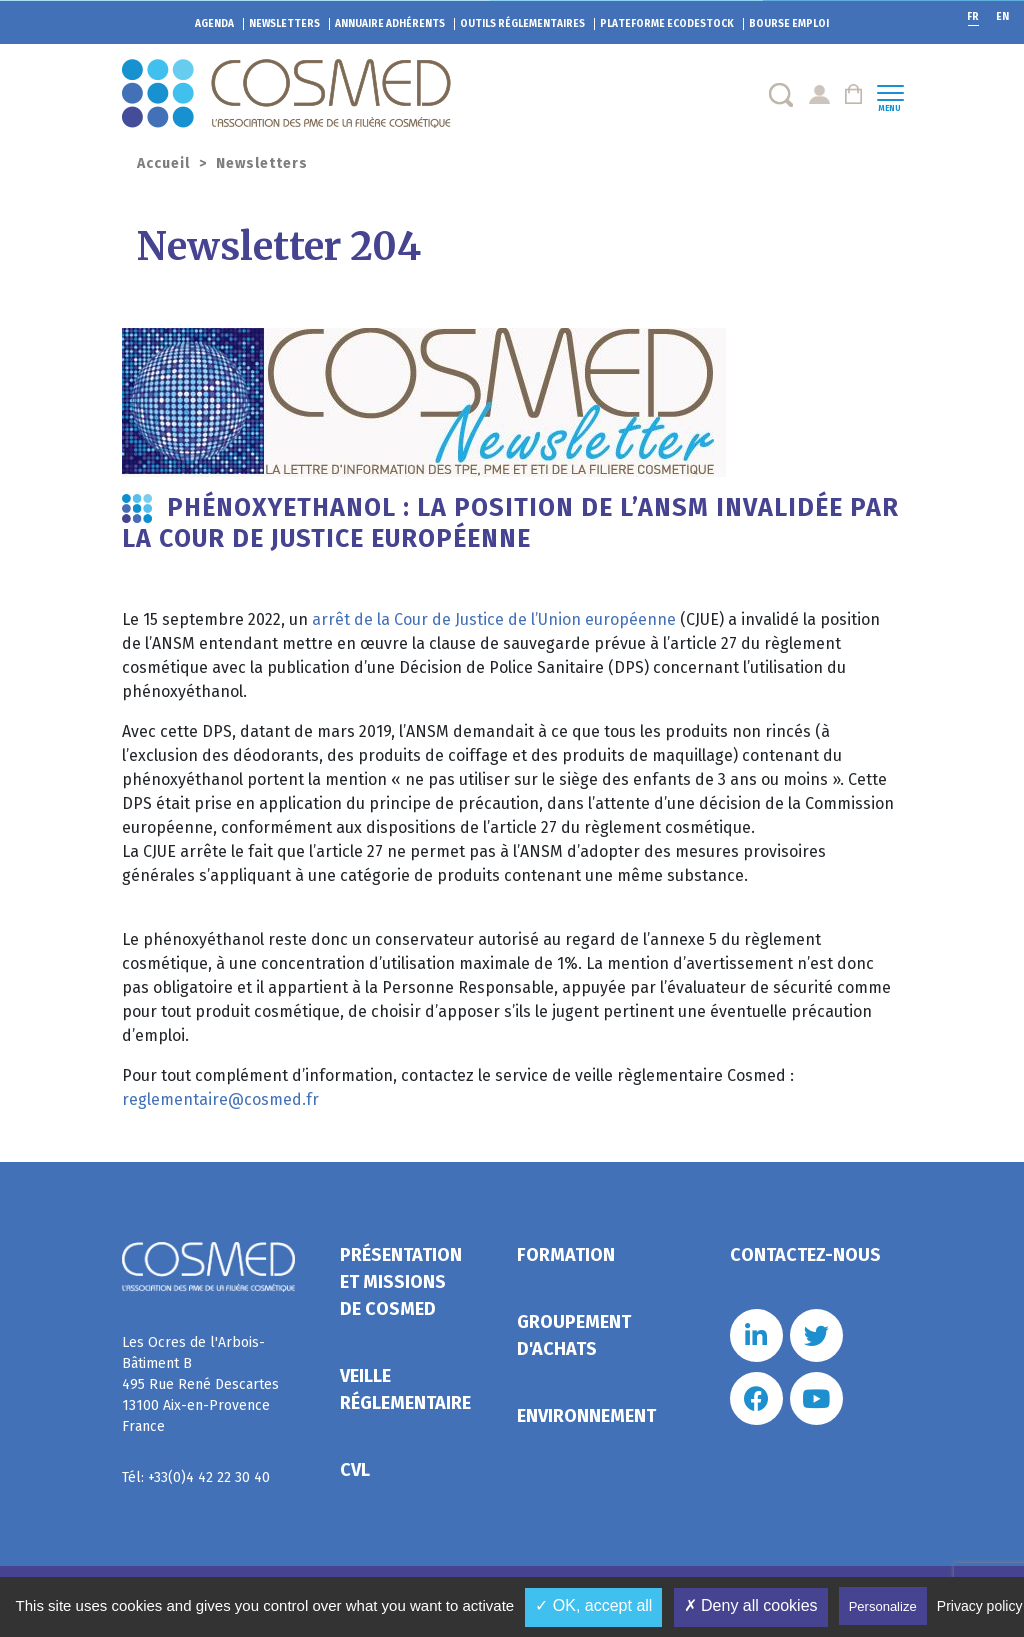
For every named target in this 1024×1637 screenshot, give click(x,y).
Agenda (214, 24)
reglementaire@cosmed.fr (220, 1099)
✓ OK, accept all (593, 1605)
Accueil (163, 163)
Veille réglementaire (405, 1389)
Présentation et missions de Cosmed (401, 1282)
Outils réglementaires (522, 24)
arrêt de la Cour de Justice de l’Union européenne (494, 619)
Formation (566, 1255)
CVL (355, 1470)
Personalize (883, 1606)
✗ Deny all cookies (751, 1605)
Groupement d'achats (574, 1335)
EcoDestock (667, 24)
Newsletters (284, 24)
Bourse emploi (789, 24)
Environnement (586, 1416)
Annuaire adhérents (390, 24)
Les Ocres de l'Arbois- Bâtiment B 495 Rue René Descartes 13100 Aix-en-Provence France (200, 1384)
